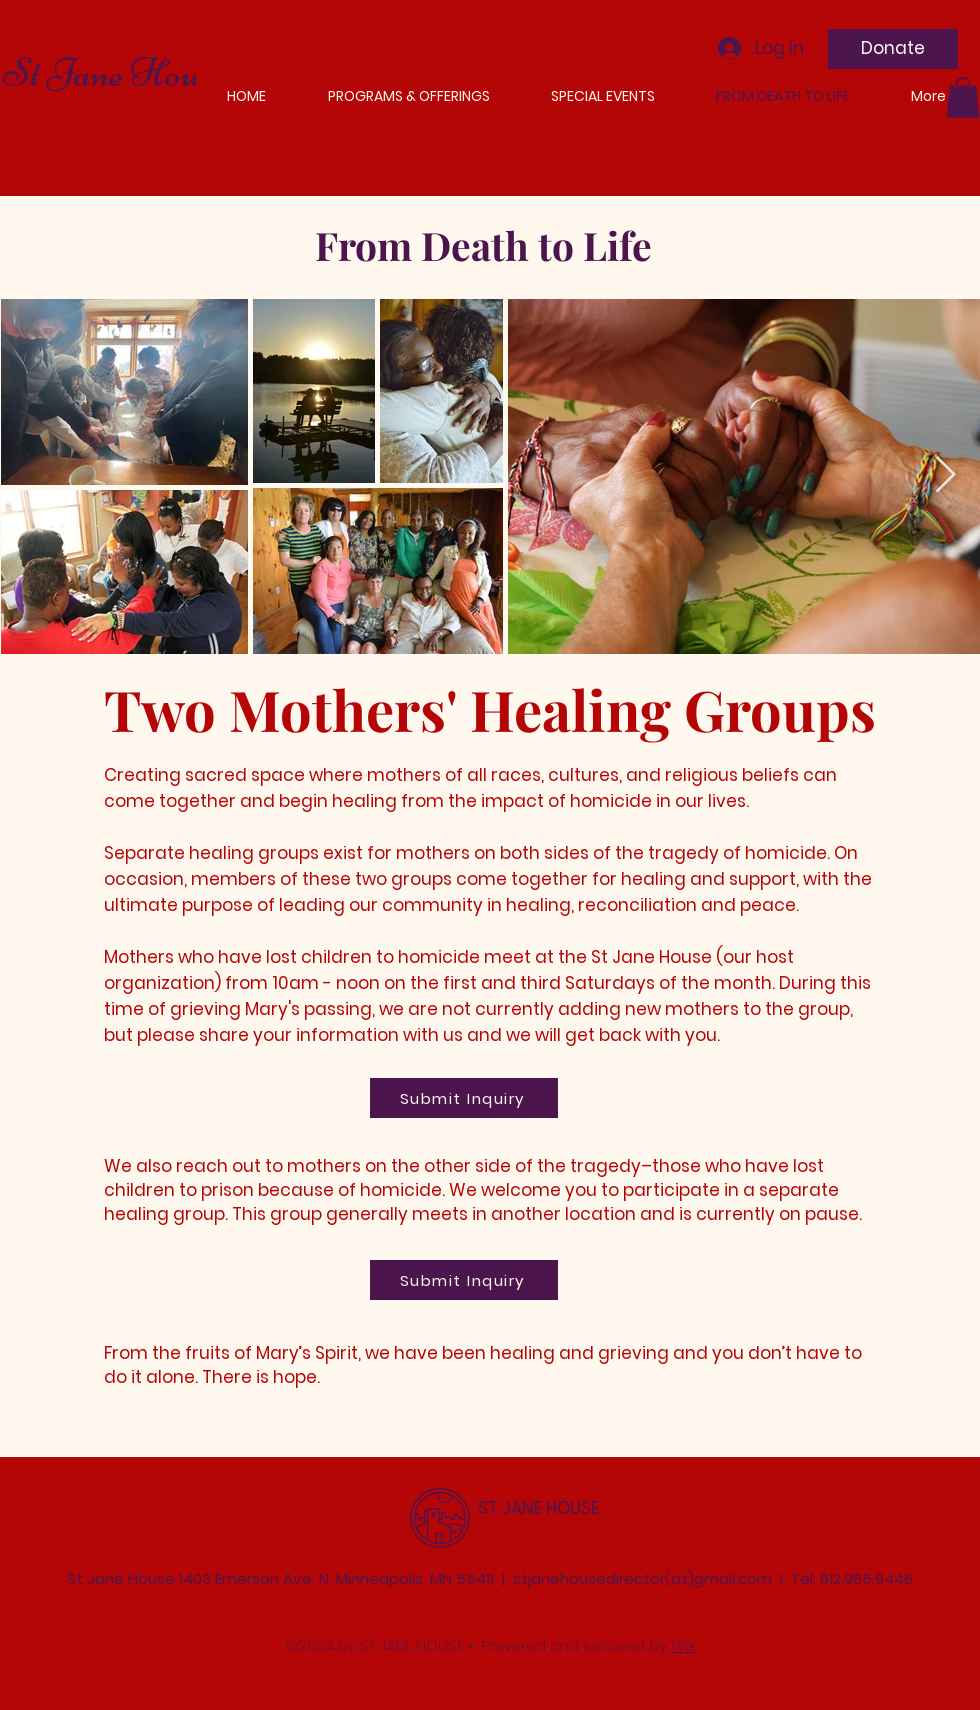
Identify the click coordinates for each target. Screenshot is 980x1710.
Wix (683, 1645)
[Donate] (893, 49)
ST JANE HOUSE (538, 1508)
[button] (963, 97)
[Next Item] (945, 475)
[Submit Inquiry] (464, 1098)
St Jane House (115, 73)
